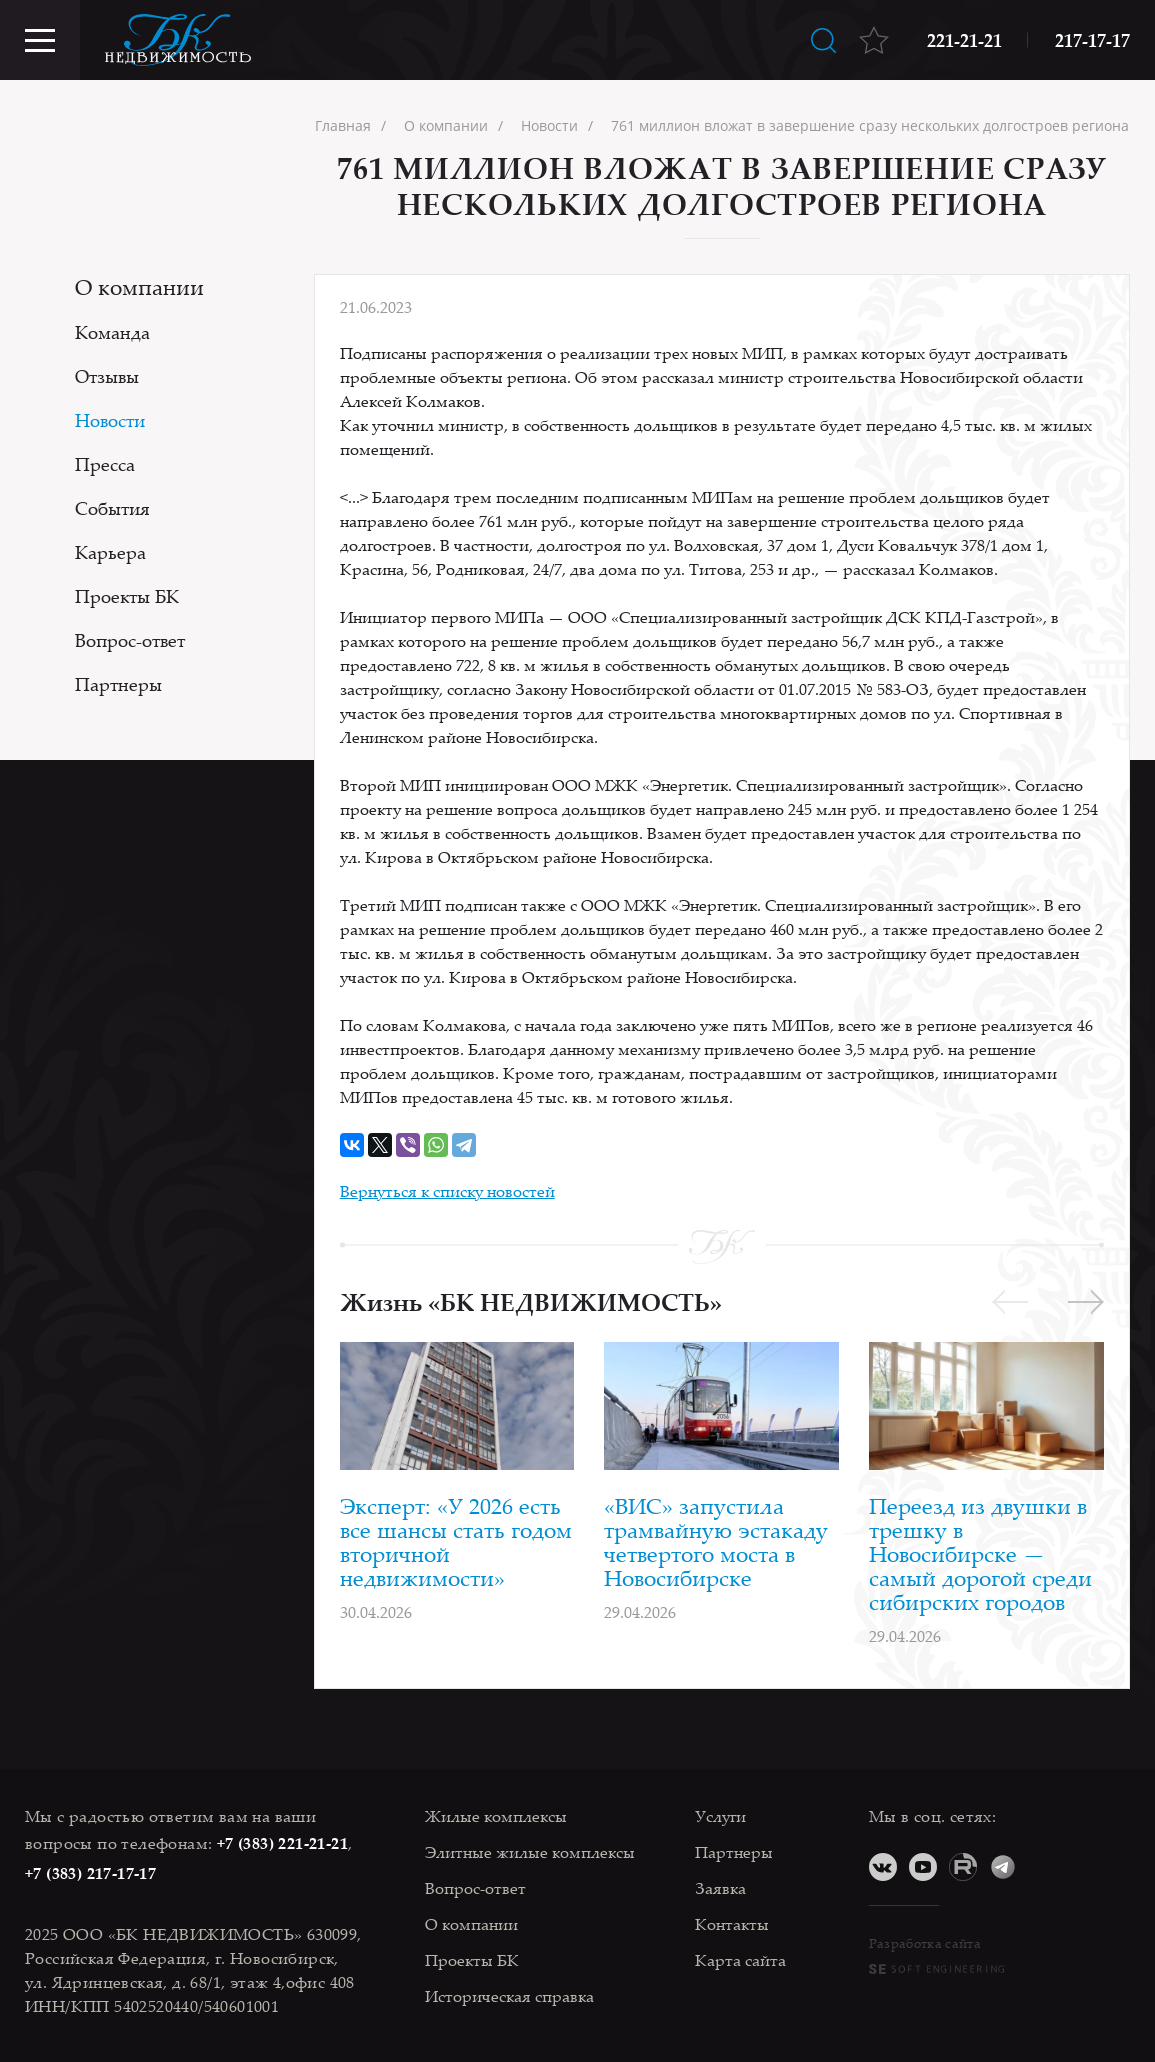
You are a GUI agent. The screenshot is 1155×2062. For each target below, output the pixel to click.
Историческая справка (509, 1996)
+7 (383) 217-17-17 (90, 1873)
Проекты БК (127, 596)
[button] (1085, 1302)
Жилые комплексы (496, 1816)
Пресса (105, 464)
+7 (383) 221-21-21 (282, 1843)
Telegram (1003, 1867)
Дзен (1043, 1867)
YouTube (923, 1867)
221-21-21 (964, 40)
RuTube (963, 1867)
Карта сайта (740, 1960)
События (112, 508)
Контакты (732, 1924)
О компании (139, 286)
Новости (110, 420)
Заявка (720, 1888)
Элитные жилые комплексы (530, 1852)
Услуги (720, 1816)
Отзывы (107, 376)
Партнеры (118, 684)
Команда (112, 332)
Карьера (110, 552)
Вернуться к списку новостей (447, 1191)
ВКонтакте (883, 1867)
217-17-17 (1092, 40)
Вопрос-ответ (130, 640)
